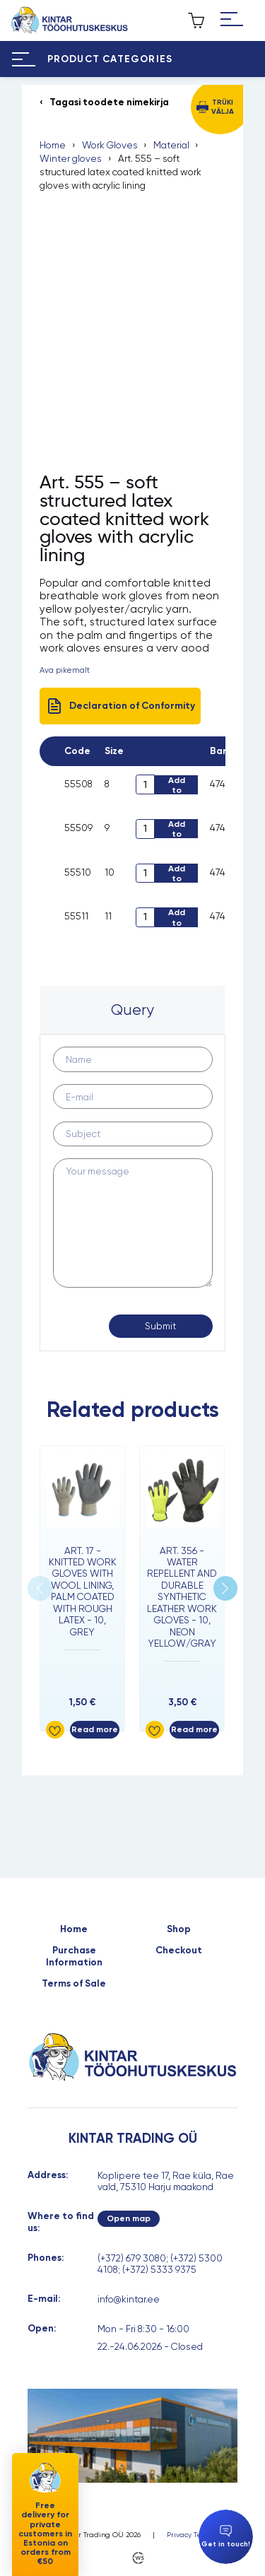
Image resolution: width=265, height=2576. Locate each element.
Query (132, 1009)
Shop (179, 1929)
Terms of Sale (74, 1983)
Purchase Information (74, 1956)
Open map (129, 2218)
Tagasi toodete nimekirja (109, 102)
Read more (94, 1729)
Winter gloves (71, 158)
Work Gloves (110, 145)
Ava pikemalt (65, 670)
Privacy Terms (190, 2535)
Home (53, 145)
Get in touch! (225, 2536)
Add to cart (176, 784)
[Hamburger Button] (232, 20)
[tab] (132, 1010)
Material (171, 145)
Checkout (178, 1950)
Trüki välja (222, 106)
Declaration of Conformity (120, 706)
